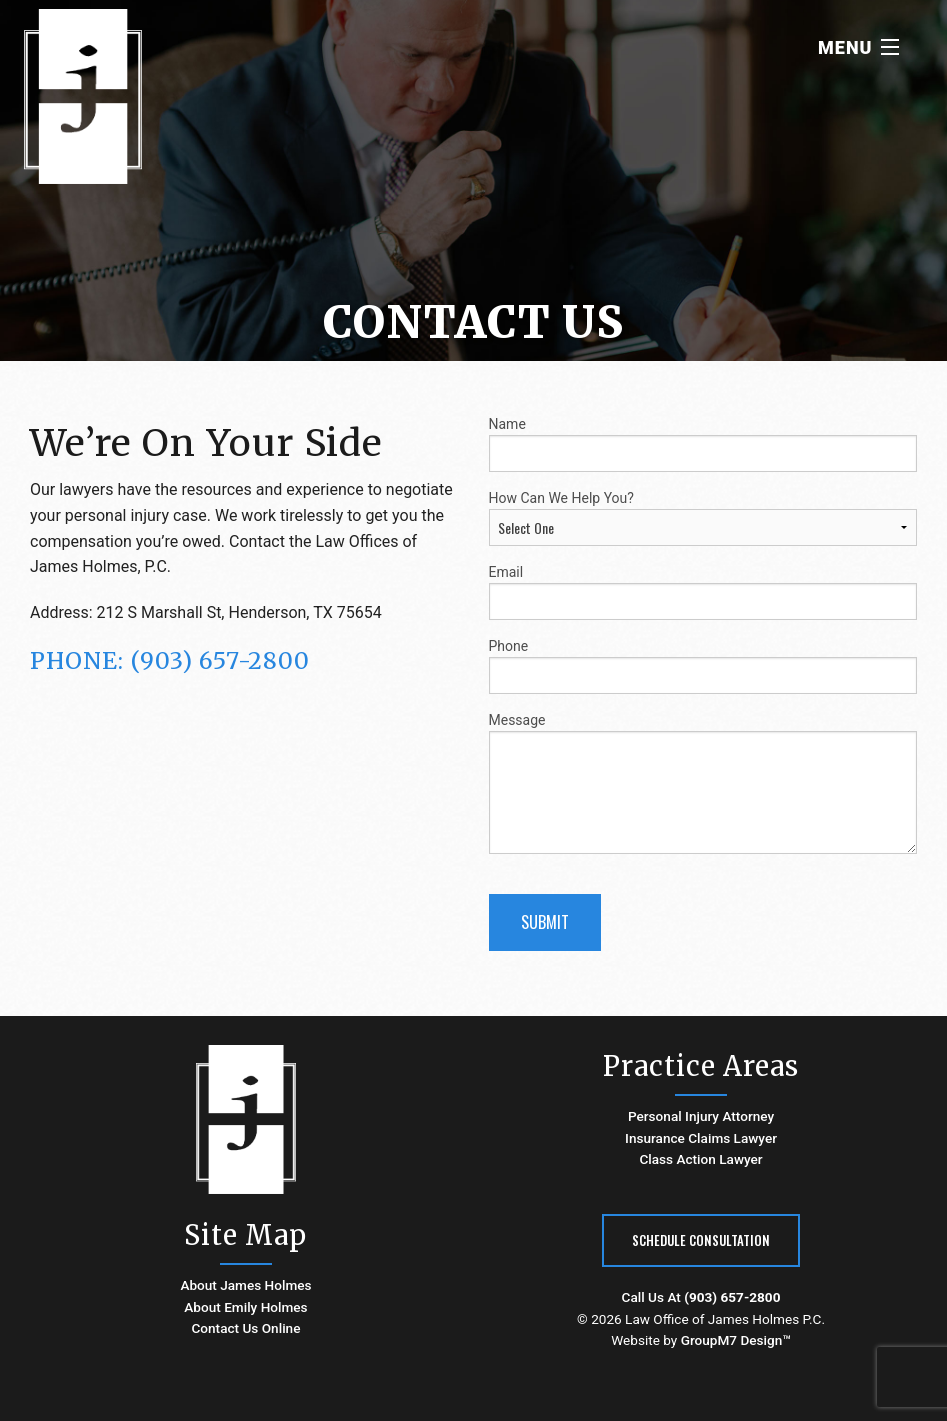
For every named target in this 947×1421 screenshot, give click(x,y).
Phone (703, 666)
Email (703, 592)
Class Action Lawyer (700, 1159)
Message (703, 783)
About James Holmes (245, 1285)
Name (703, 444)
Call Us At (701, 1297)
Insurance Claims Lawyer (701, 1138)
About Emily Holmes (245, 1307)
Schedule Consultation (701, 1240)
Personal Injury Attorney (701, 1116)
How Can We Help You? (703, 518)
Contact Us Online (245, 1328)
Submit (545, 922)
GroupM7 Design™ (736, 1340)
